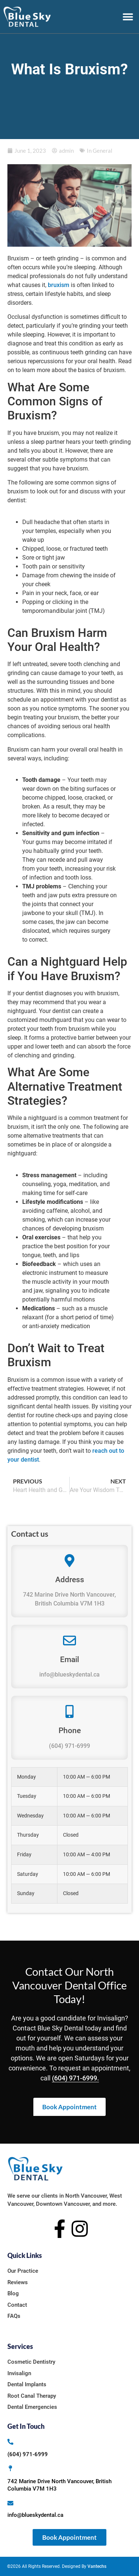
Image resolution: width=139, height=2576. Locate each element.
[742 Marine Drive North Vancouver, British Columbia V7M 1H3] (10, 2468)
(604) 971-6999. (75, 2078)
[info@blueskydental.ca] (10, 2503)
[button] (128, 17)
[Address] (69, 1560)
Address (69, 1579)
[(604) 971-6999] (10, 2442)
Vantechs (96, 2566)
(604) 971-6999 (69, 1745)
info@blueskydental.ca (69, 1674)
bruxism (58, 284)
